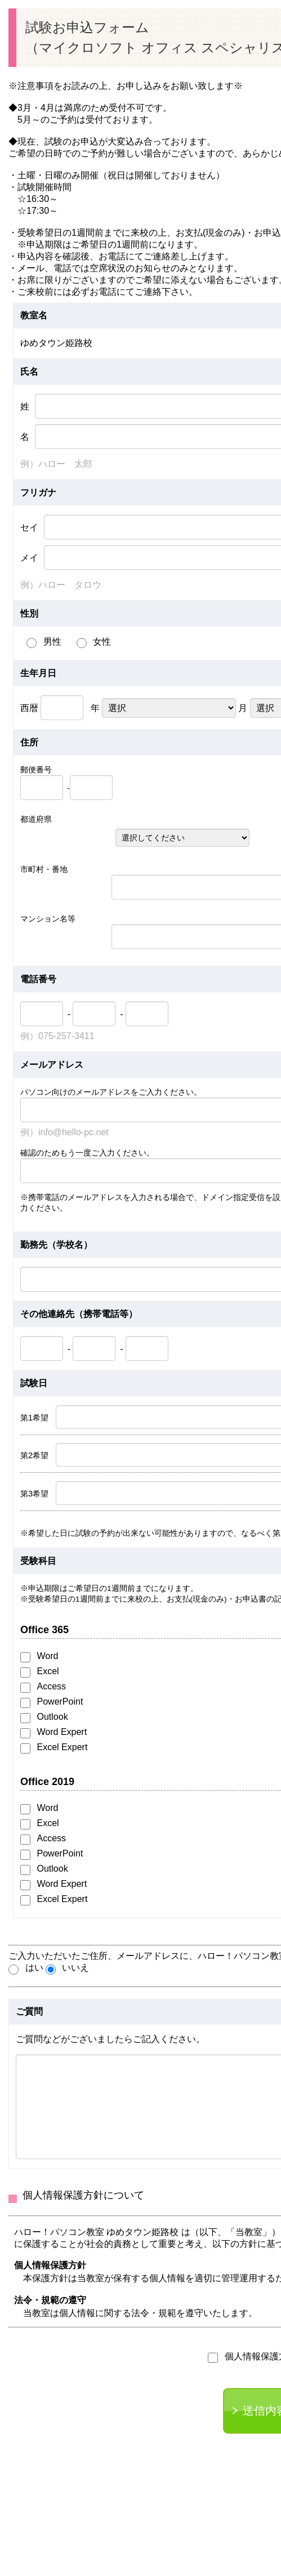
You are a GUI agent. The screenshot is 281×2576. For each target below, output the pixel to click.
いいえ (68, 1969)
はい (25, 1969)
